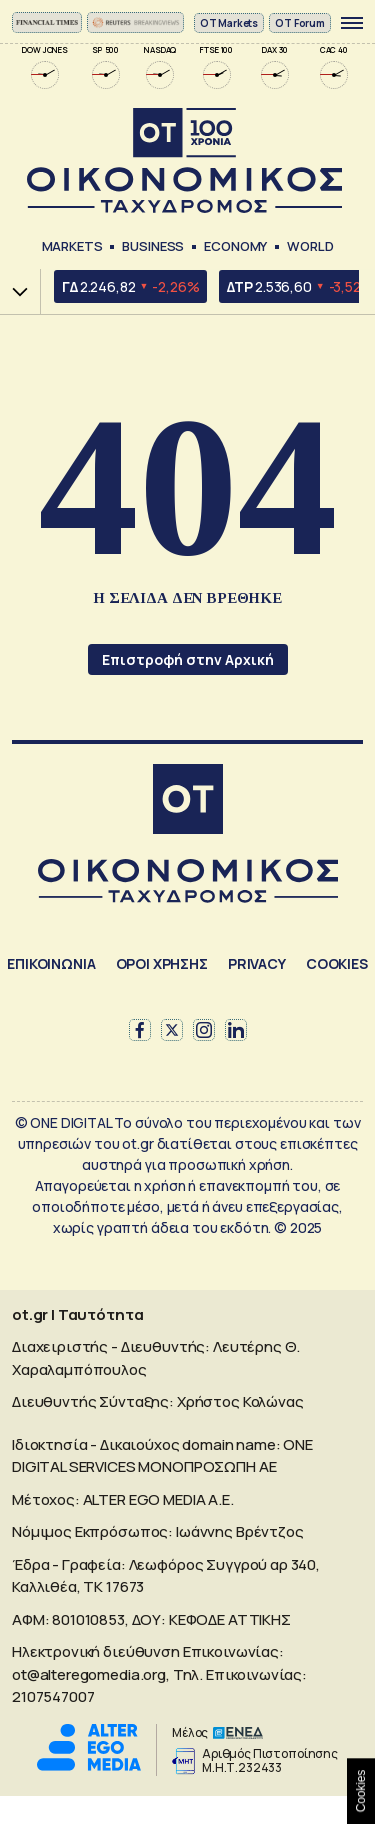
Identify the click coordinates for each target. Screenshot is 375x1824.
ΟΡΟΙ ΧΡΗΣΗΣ (162, 963)
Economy (235, 246)
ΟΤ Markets (229, 23)
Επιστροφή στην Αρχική (188, 659)
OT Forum (300, 23)
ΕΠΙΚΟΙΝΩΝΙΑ (51, 963)
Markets (72, 246)
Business (153, 246)
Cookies (361, 1791)
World (310, 246)
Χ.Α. (13, 291)
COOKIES (337, 963)
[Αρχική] (188, 801)
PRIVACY (257, 963)
